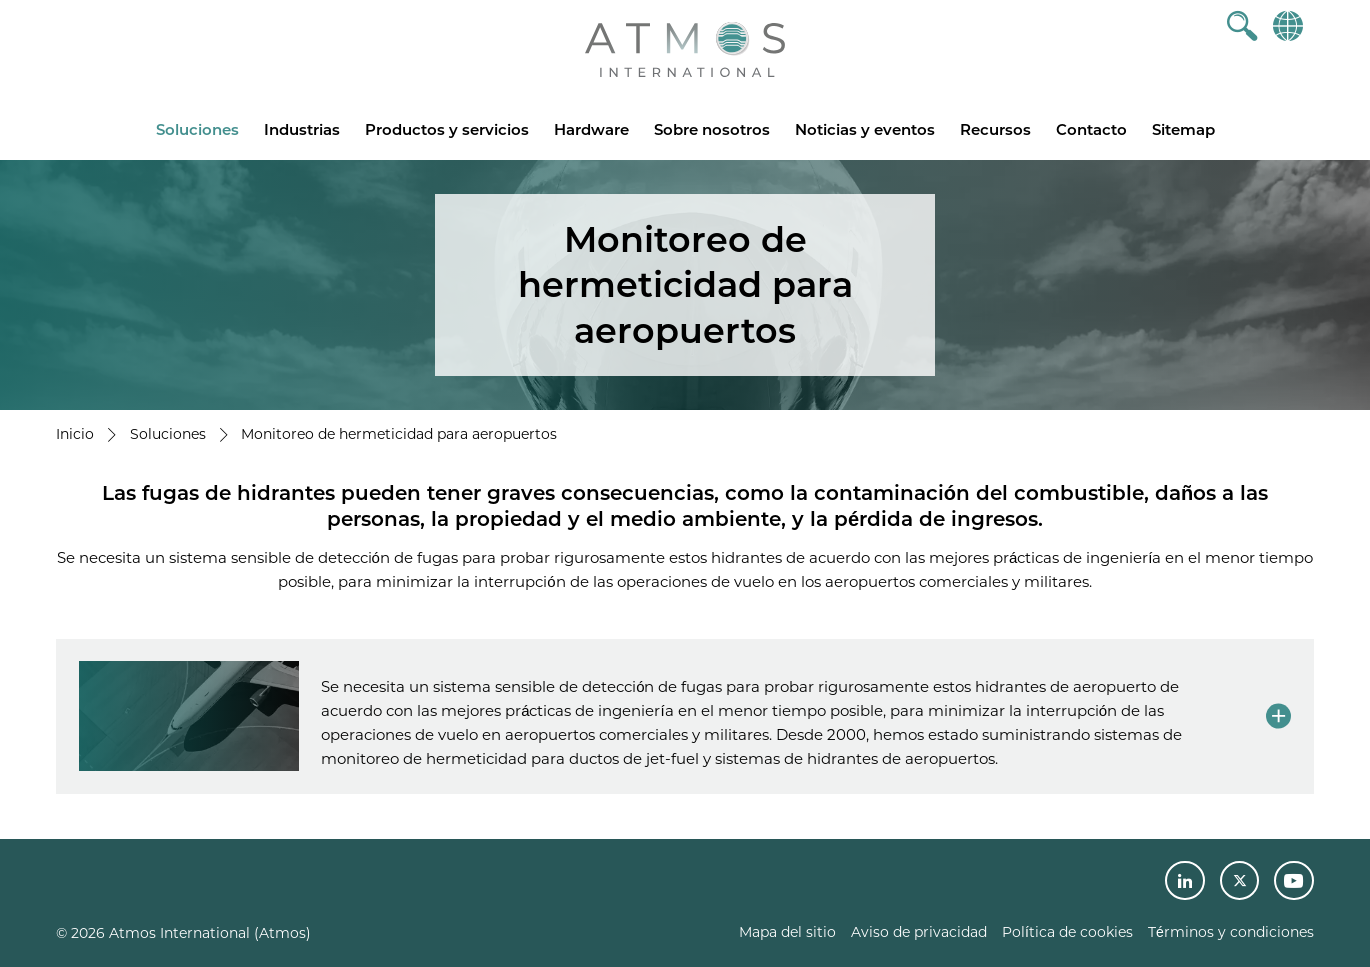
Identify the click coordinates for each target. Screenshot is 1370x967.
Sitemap (1183, 129)
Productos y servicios (447, 129)
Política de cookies (1067, 932)
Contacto (1091, 129)
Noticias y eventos (865, 129)
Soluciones (197, 129)
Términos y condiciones (1231, 932)
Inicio (75, 434)
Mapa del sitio (787, 932)
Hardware (591, 129)
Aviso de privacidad (919, 932)
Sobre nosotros (712, 129)
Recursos (995, 129)
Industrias (302, 129)
